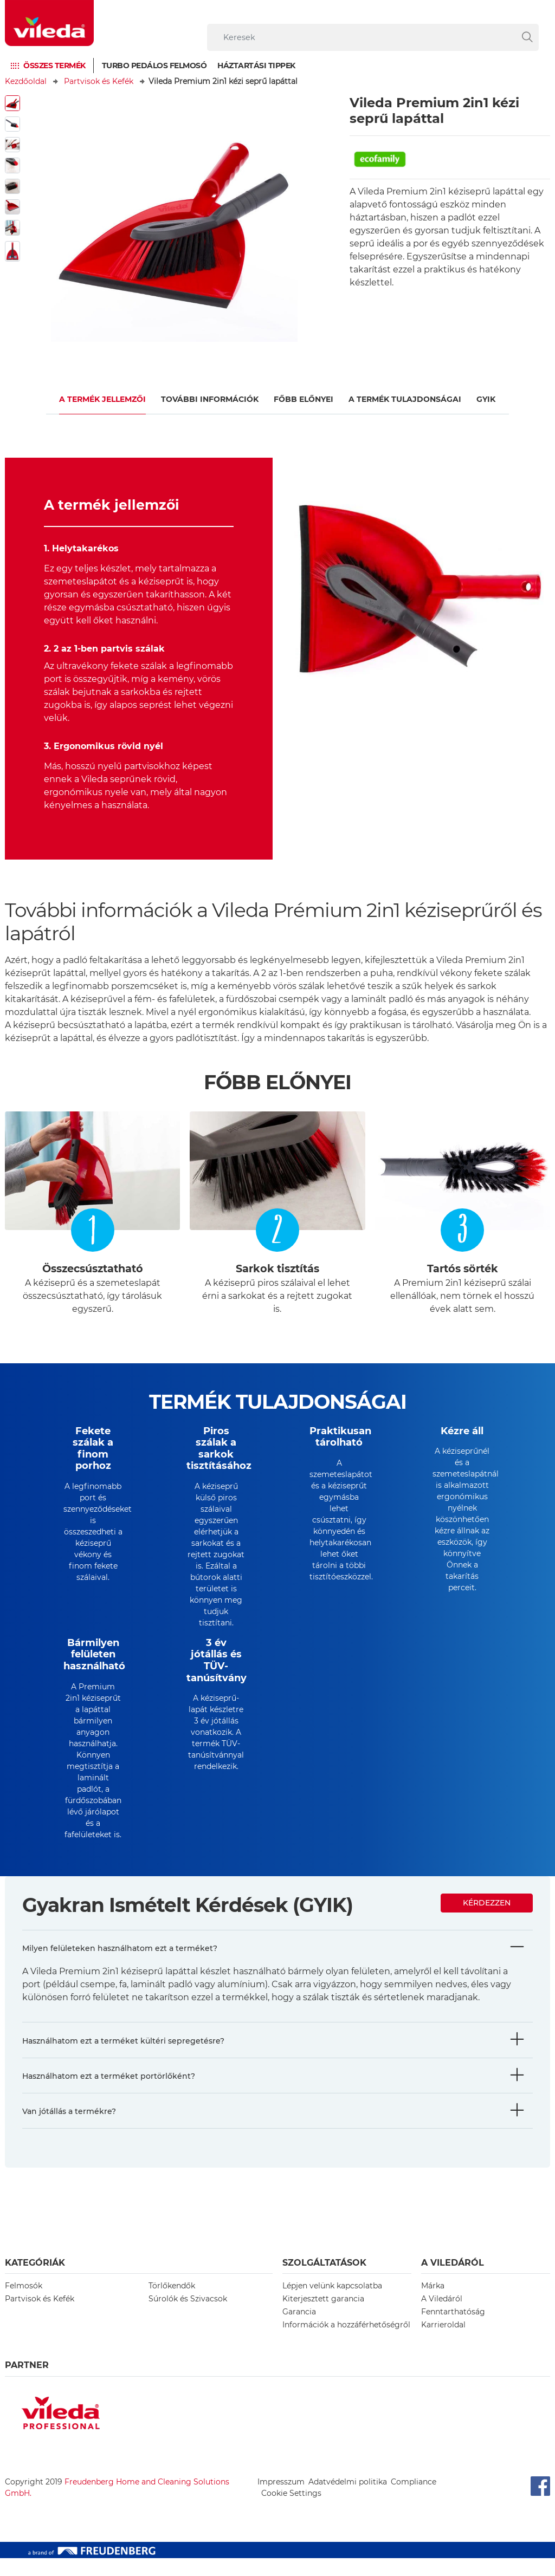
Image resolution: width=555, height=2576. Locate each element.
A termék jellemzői (102, 399)
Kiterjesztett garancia (323, 2316)
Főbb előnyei (303, 399)
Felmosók (23, 2303)
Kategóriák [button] (35, 2280)
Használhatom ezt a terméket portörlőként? (108, 2094)
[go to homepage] (49, 23)
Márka (432, 2303)
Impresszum (281, 2500)
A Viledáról (441, 2316)
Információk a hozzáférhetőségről (346, 2342)
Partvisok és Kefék (98, 81)
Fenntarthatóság (453, 2329)
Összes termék (54, 65)
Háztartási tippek (256, 65)
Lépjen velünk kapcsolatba (332, 2303)
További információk (210, 399)
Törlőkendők (172, 2303)
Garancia (299, 2329)
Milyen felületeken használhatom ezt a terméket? (119, 1966)
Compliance (413, 2500)
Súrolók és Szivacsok (188, 2316)
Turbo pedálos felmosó (154, 65)
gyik (485, 399)
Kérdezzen (487, 1921)
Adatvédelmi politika (347, 2500)
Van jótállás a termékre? (69, 2129)
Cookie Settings (291, 2511)
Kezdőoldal (26, 81)
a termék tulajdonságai (405, 399)
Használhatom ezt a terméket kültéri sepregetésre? (123, 2059)
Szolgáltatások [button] (324, 2280)
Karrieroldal (443, 2342)
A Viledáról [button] (452, 2280)
